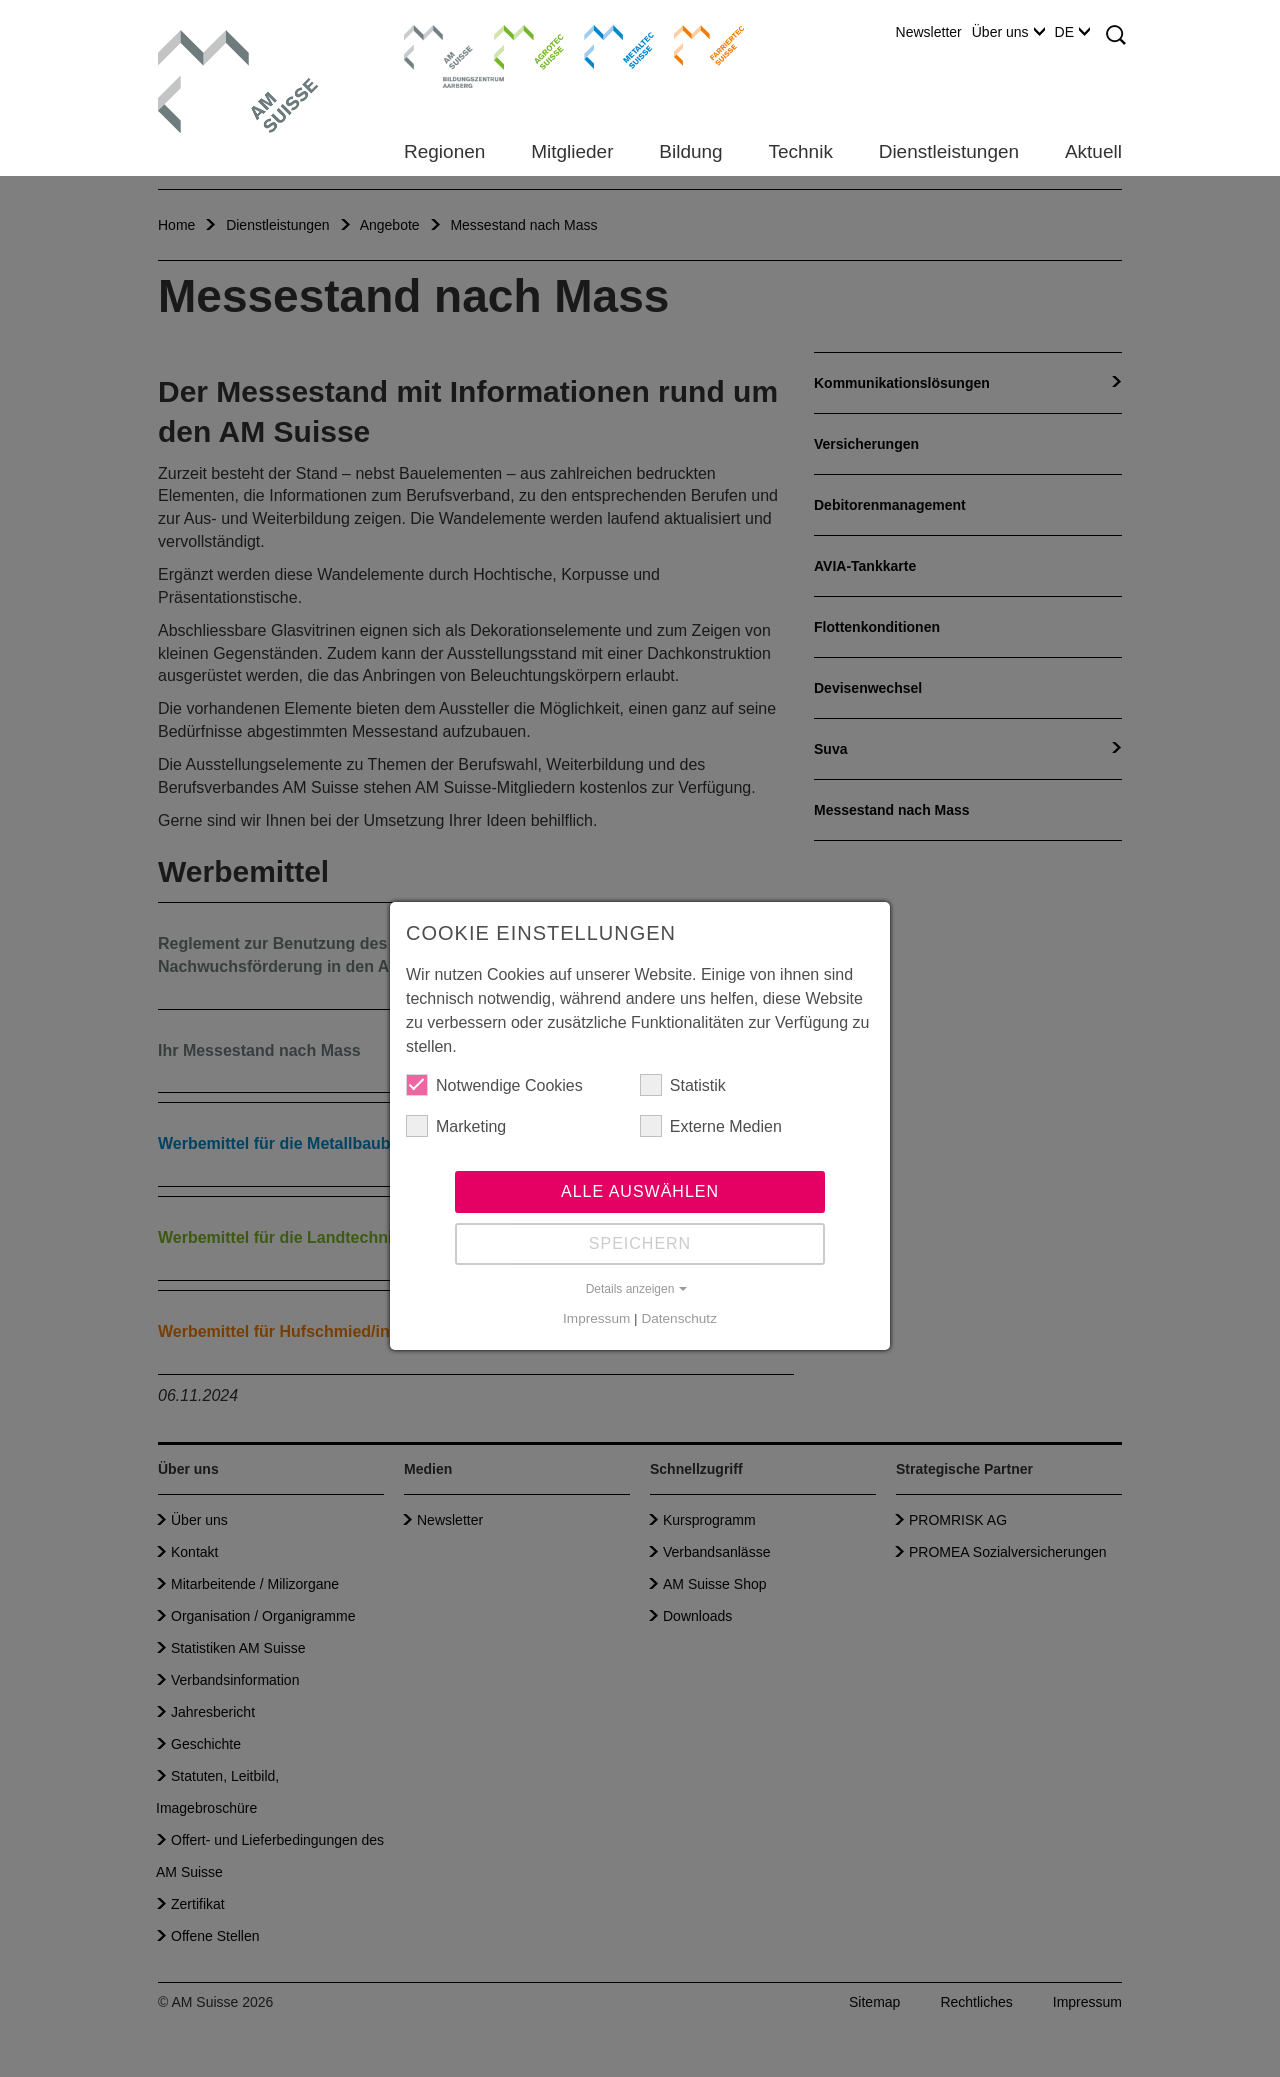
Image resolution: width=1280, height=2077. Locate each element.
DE (1072, 32)
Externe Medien (711, 1126)
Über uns (1008, 32)
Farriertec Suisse (699, 45)
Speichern (640, 1243)
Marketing (456, 1126)
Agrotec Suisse (514, 45)
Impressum (596, 1318)
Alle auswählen (640, 1191)
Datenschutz (679, 1318)
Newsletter (929, 32)
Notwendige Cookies (494, 1085)
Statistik (683, 1085)
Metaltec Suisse (606, 45)
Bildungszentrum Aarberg (439, 45)
